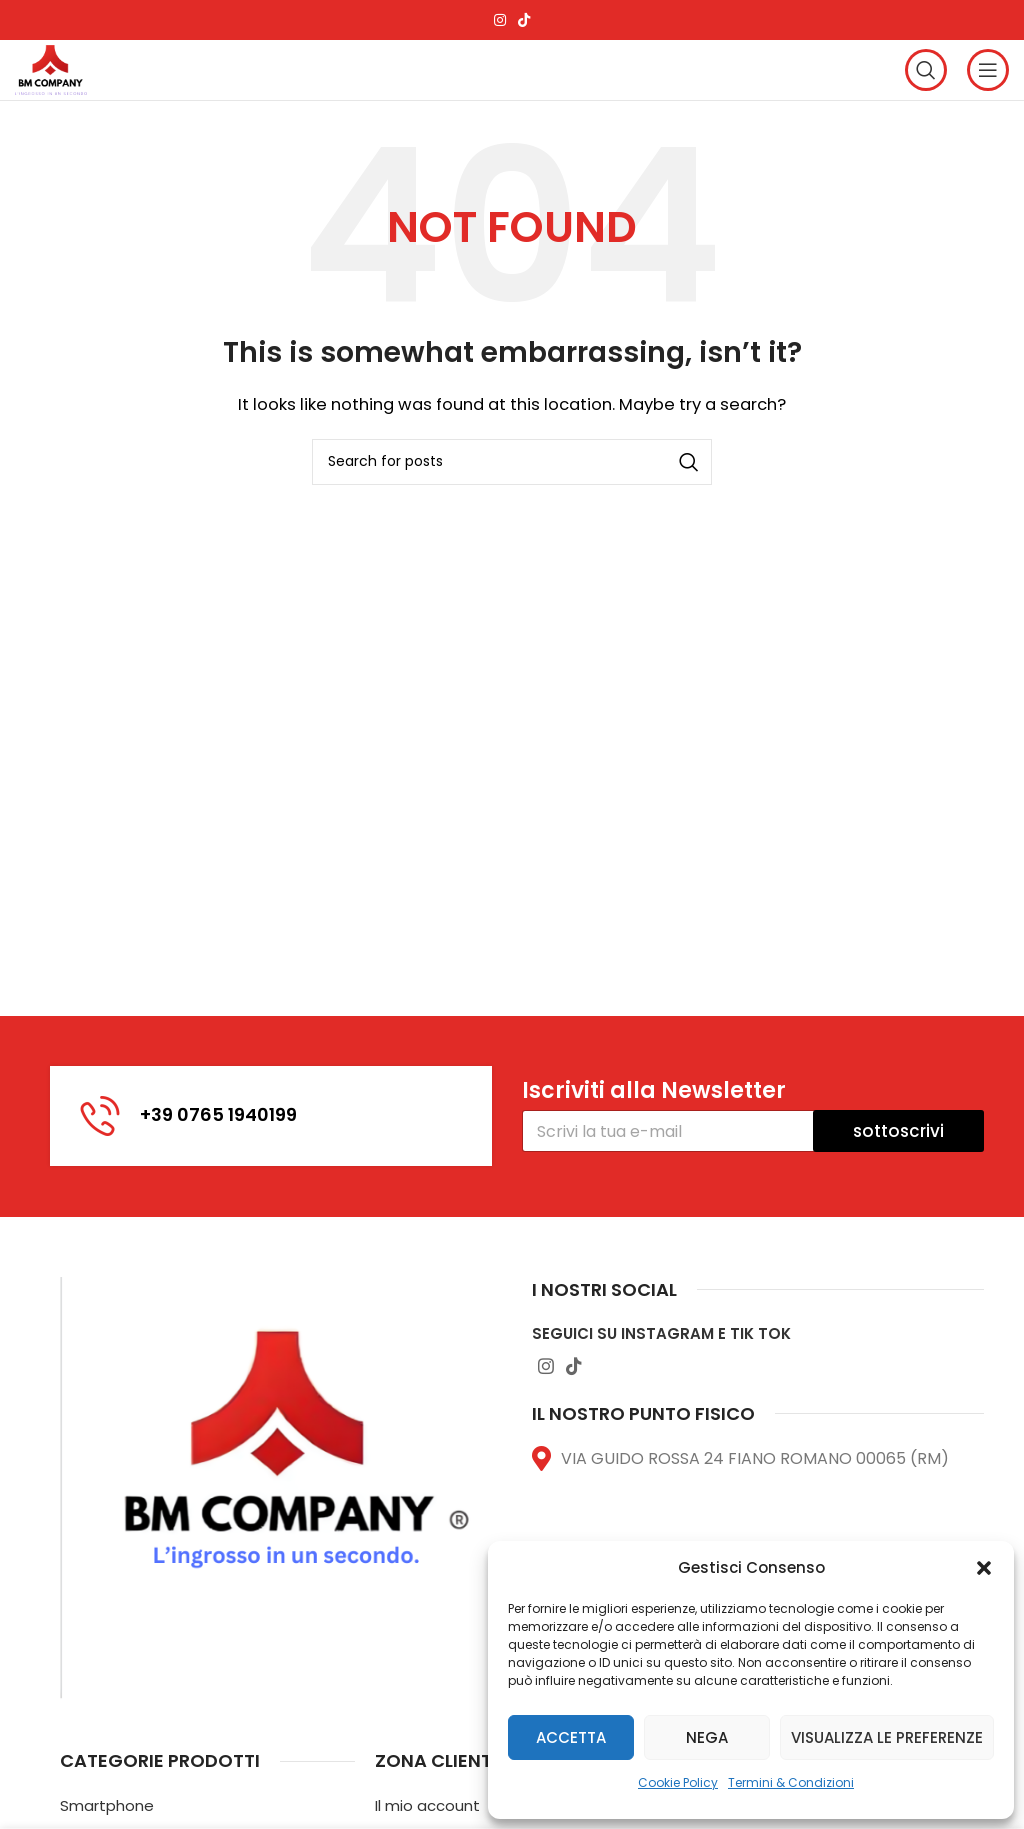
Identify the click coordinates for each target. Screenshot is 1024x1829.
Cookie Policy (678, 1782)
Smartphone (107, 1805)
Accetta (571, 1737)
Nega (707, 1737)
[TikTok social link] (524, 20)
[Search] (926, 70)
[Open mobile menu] (988, 70)
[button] (984, 1568)
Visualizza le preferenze (887, 1737)
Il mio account (427, 1805)
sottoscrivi (898, 1131)
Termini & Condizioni (791, 1782)
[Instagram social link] (500, 20)
